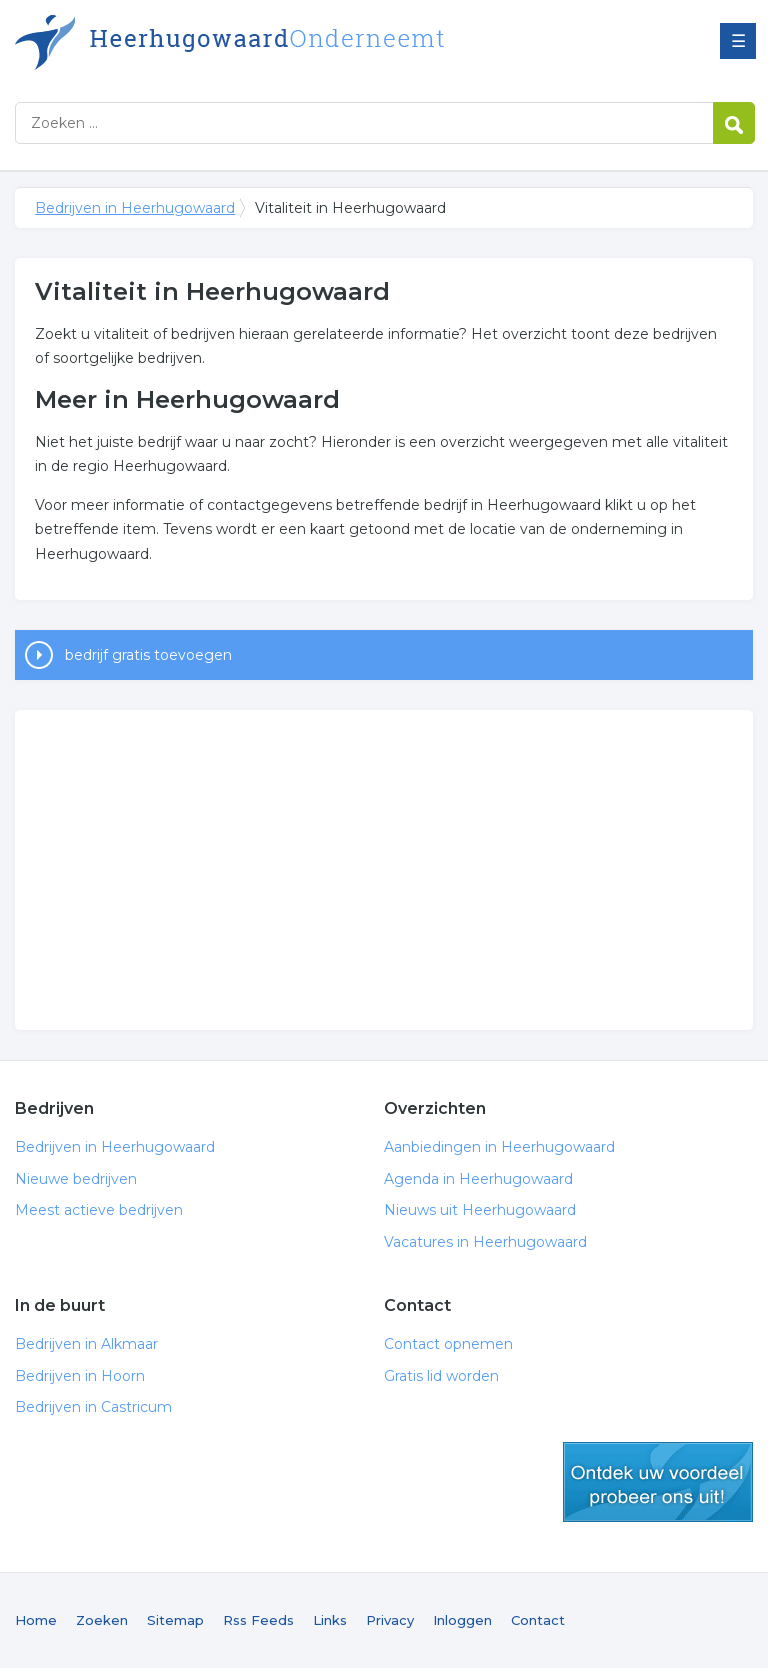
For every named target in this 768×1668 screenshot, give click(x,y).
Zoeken (102, 1620)
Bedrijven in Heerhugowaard (265, 42)
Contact (538, 1620)
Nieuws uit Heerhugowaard (480, 1210)
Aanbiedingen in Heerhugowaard (499, 1147)
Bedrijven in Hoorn (80, 1376)
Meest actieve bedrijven (99, 1210)
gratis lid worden (658, 1482)
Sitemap (175, 1620)
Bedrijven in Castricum (93, 1407)
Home (36, 1620)
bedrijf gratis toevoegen (148, 655)
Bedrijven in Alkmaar (86, 1344)
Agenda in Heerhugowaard (478, 1179)
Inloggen (462, 1620)
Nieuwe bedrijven (76, 1179)
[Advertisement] (383, 870)
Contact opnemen (448, 1344)
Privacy (390, 1620)
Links (330, 1620)
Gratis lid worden (441, 1376)
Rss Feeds (258, 1620)
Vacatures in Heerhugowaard (485, 1242)
